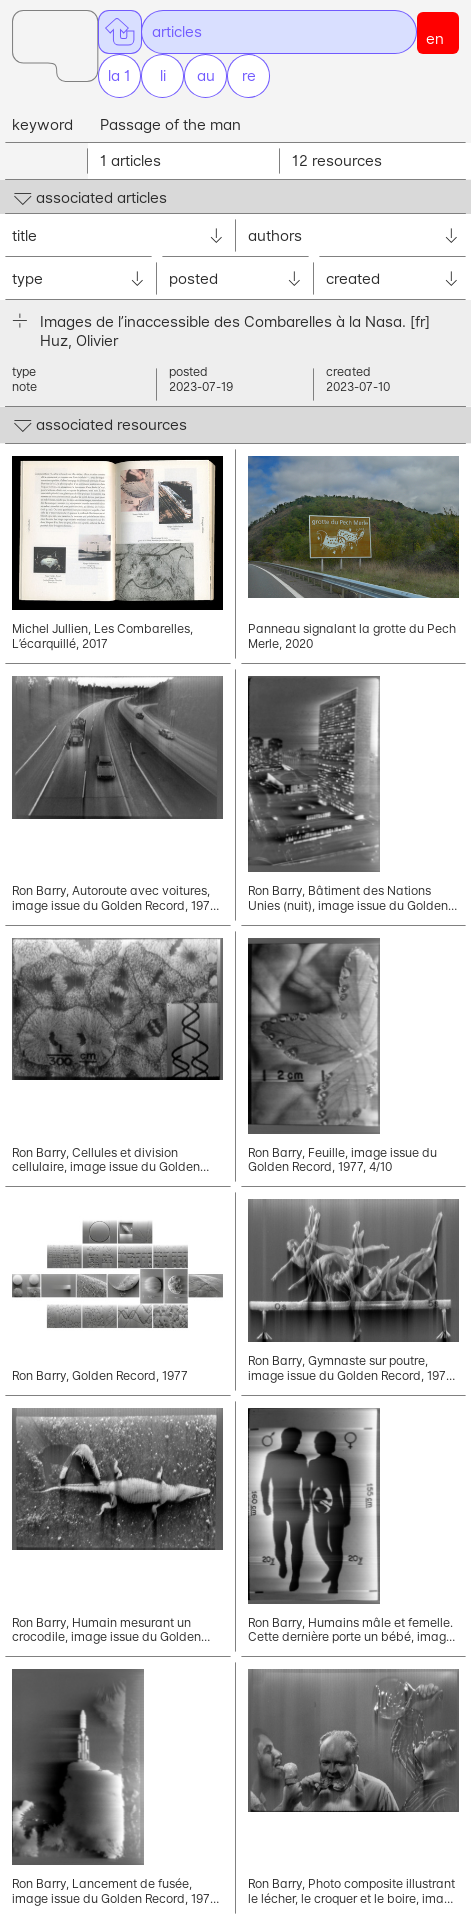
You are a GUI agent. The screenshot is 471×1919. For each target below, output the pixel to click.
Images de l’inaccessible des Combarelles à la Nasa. (235, 321)
